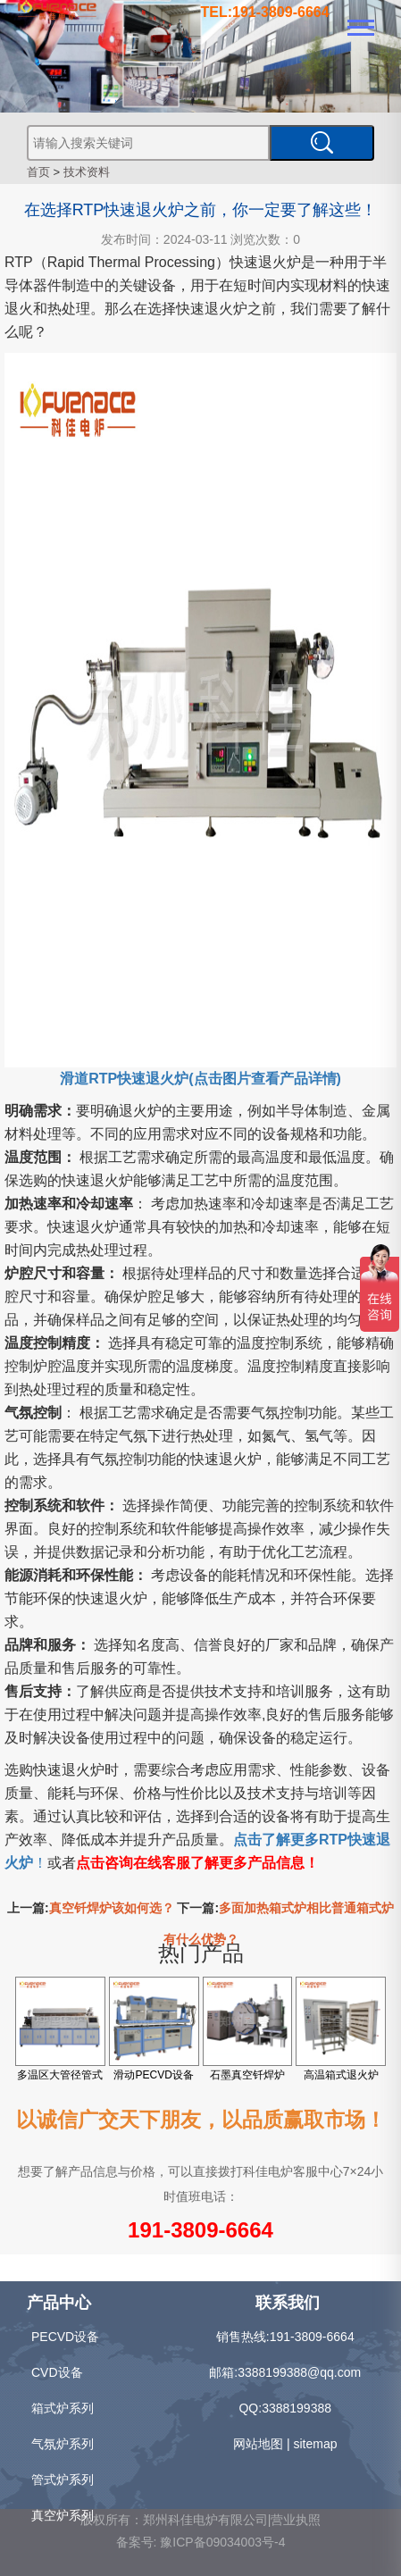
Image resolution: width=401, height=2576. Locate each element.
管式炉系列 (62, 2479)
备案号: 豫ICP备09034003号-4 (201, 2542)
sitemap (315, 2444)
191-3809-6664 (200, 2230)
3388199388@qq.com (299, 2372)
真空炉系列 (62, 2515)
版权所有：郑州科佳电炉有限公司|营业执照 (201, 2520)
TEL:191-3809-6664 (265, 12)
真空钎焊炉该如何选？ (111, 1908)
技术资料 (86, 172)
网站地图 (258, 2444)
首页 (38, 172)
